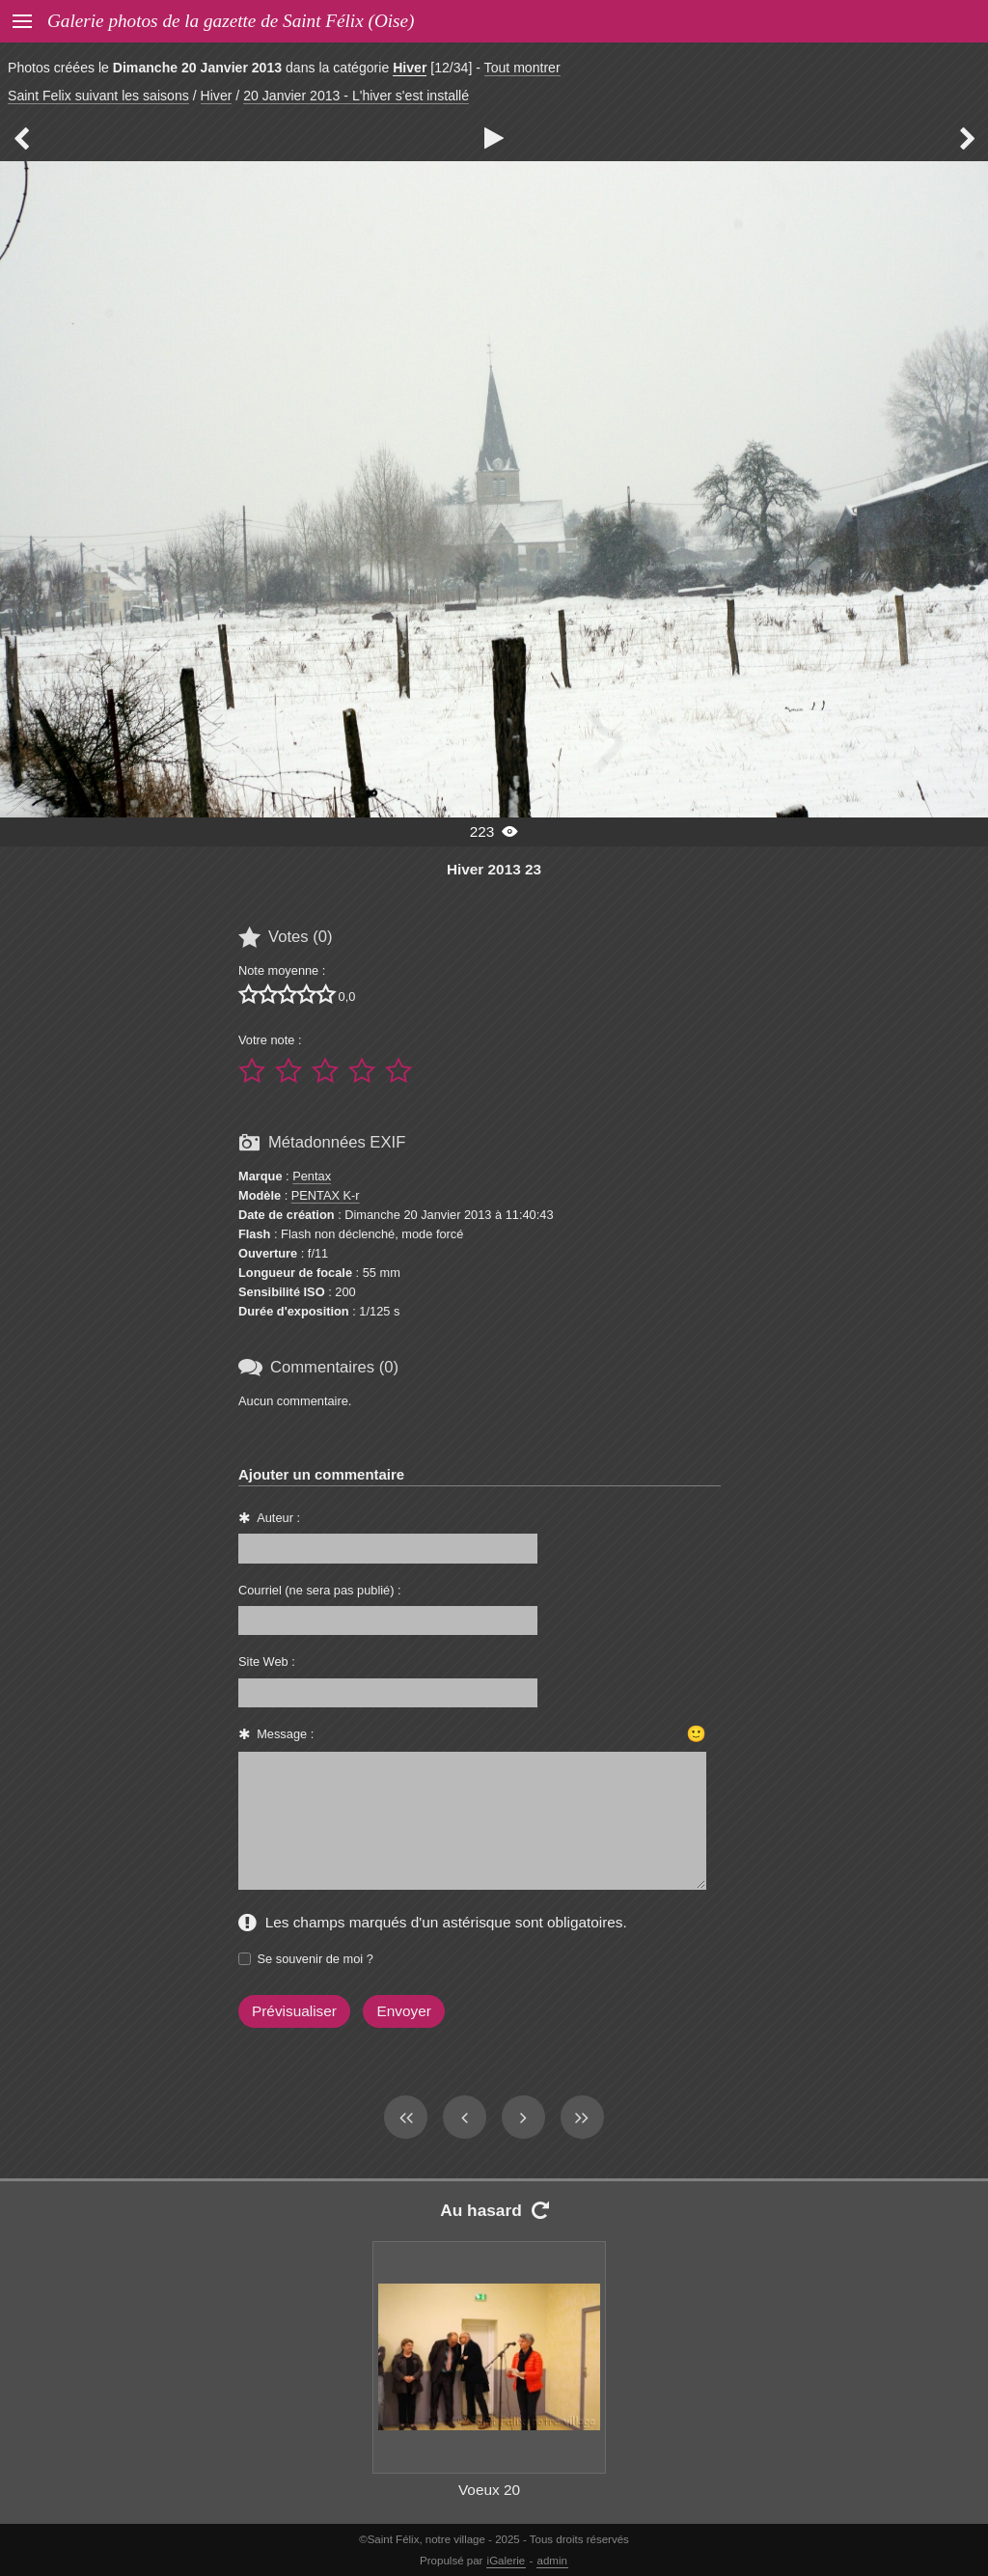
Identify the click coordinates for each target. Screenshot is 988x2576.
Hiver (409, 67)
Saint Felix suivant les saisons (98, 95)
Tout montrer (522, 67)
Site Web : (266, 1661)
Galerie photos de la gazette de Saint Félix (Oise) (230, 21)
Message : (285, 1734)
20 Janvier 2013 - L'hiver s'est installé (356, 95)
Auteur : (278, 1517)
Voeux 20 (489, 2489)
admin (552, 2560)
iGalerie (506, 2560)
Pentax (311, 1176)
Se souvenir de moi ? (315, 1959)
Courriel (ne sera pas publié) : (319, 1590)
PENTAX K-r (325, 1195)
